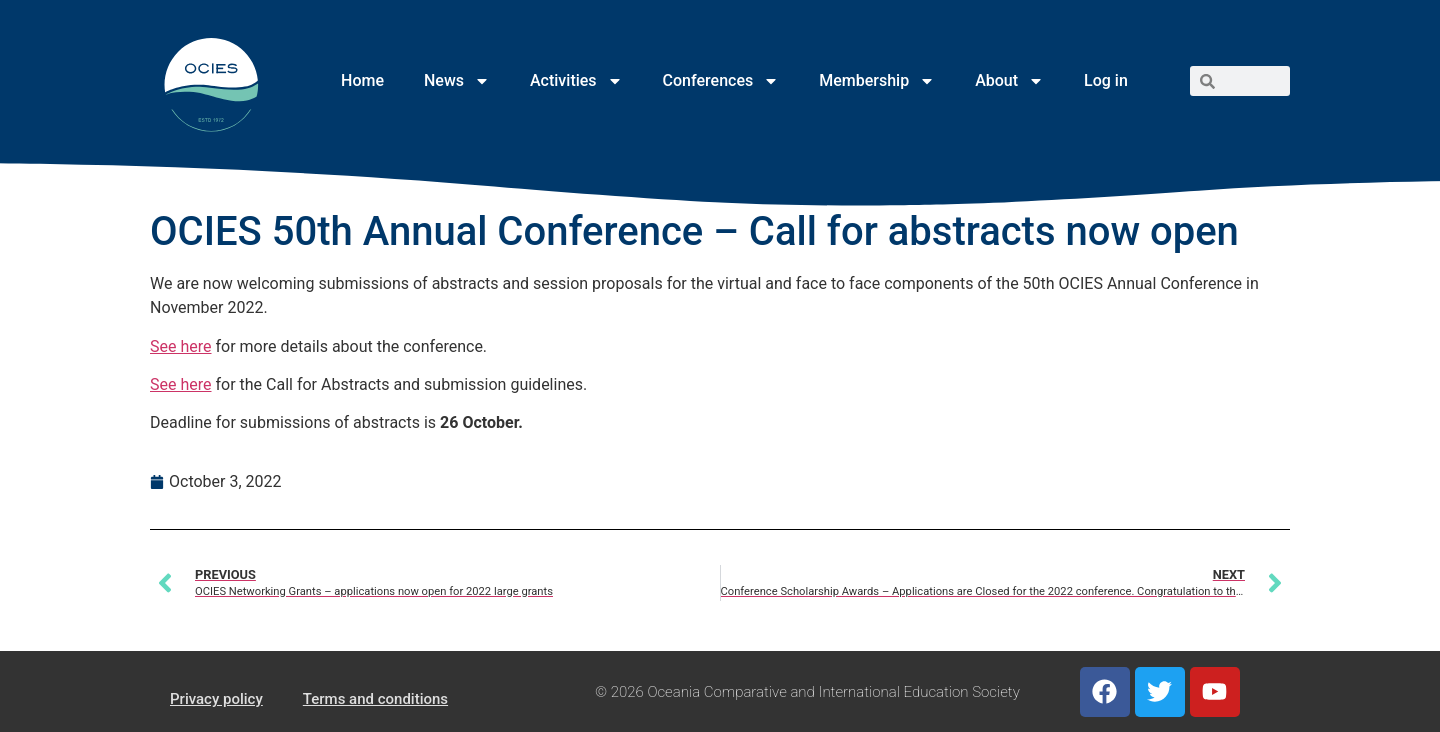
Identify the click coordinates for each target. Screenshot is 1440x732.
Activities (576, 81)
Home (362, 80)
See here (181, 346)
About (1009, 81)
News (457, 81)
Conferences (721, 81)
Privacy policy (216, 699)
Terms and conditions (375, 699)
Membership (877, 81)
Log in (1106, 80)
